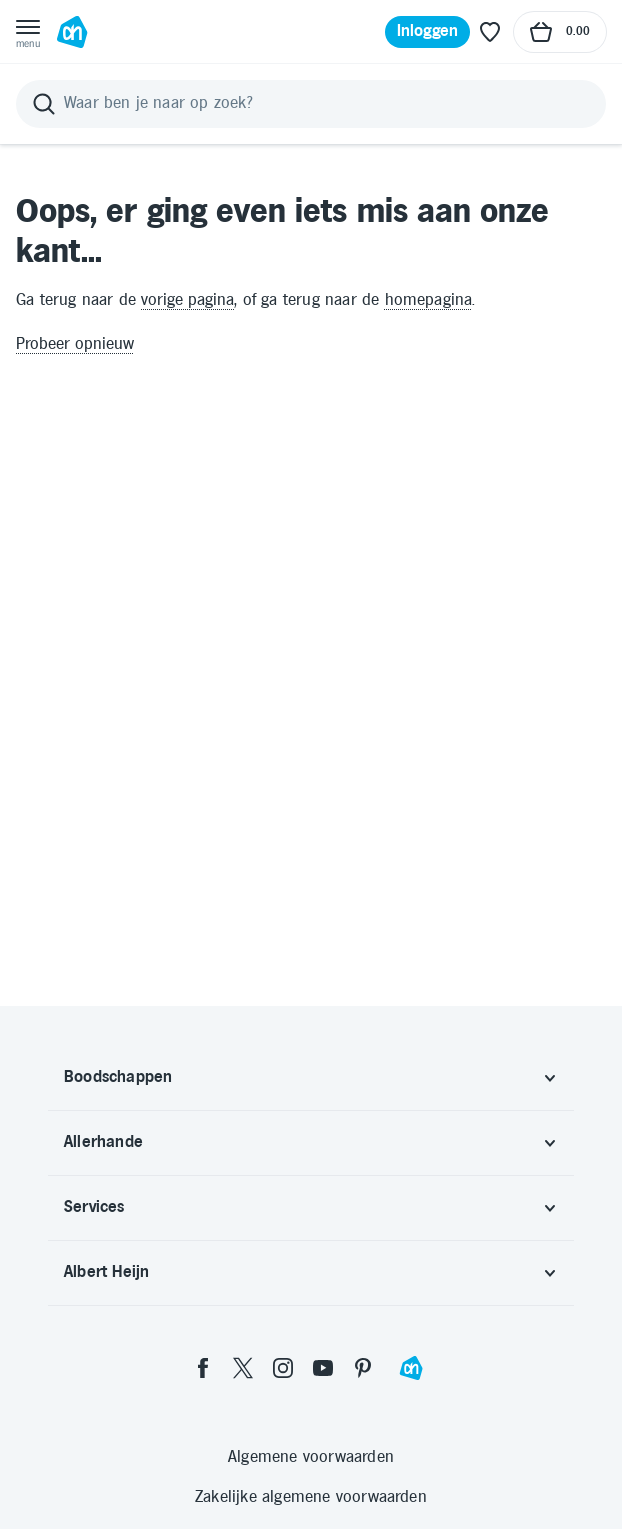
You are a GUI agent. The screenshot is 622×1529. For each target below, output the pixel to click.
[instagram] (283, 1368)
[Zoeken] (311, 104)
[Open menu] (28, 32)
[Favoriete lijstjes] (490, 32)
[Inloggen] (428, 32)
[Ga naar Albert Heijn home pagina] (72, 32)
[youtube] (323, 1368)
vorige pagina (187, 300)
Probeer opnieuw (75, 344)
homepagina (429, 300)
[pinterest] (363, 1368)
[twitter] (243, 1368)
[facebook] (203, 1368)
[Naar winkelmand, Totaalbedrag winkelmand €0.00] (560, 32)
